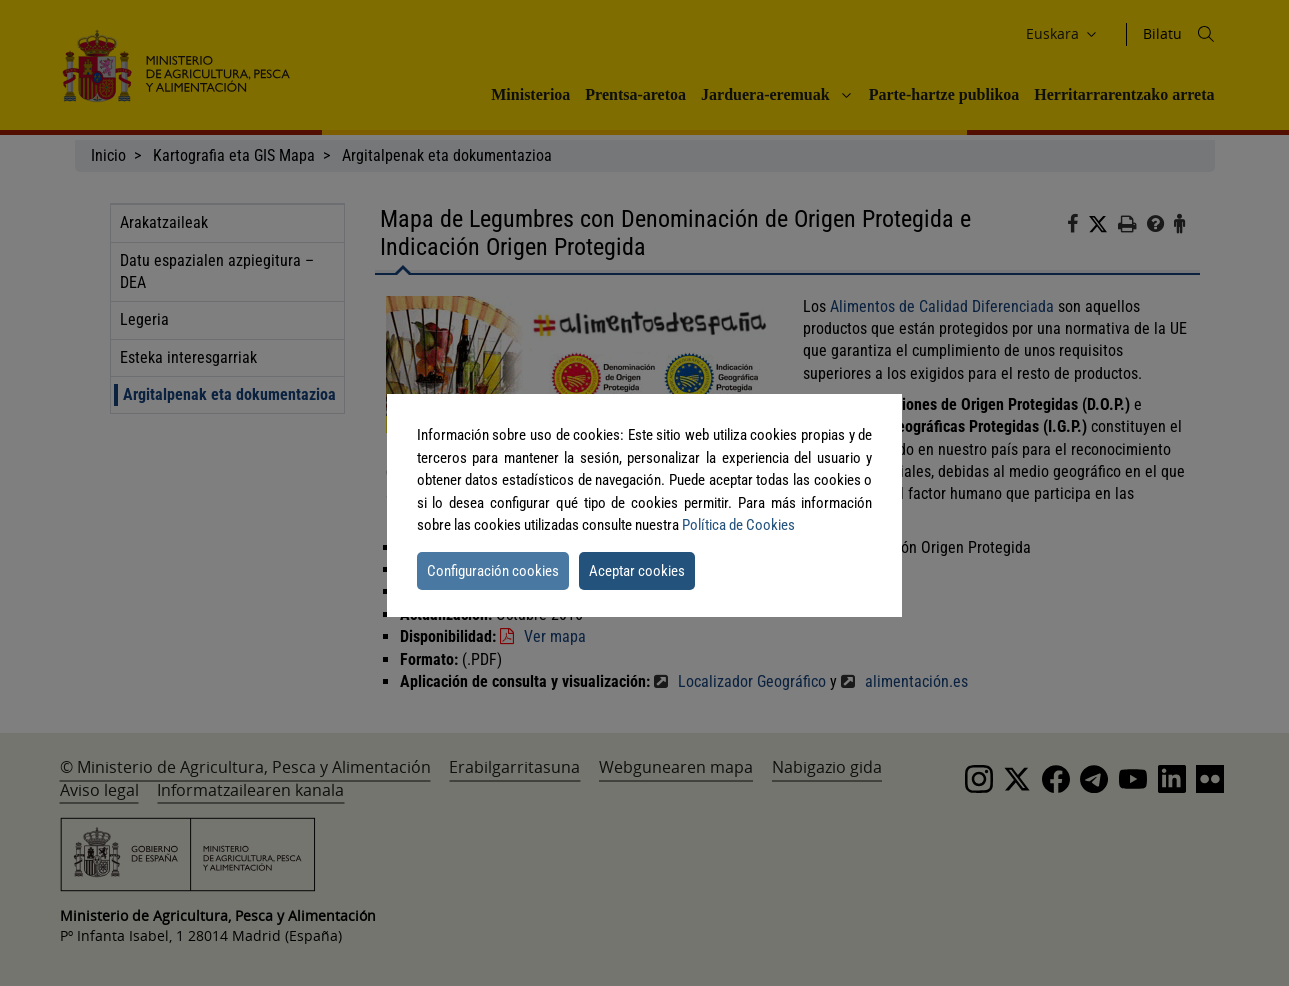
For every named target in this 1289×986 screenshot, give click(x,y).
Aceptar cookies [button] (637, 571)
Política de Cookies (738, 525)
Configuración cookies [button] (493, 571)
